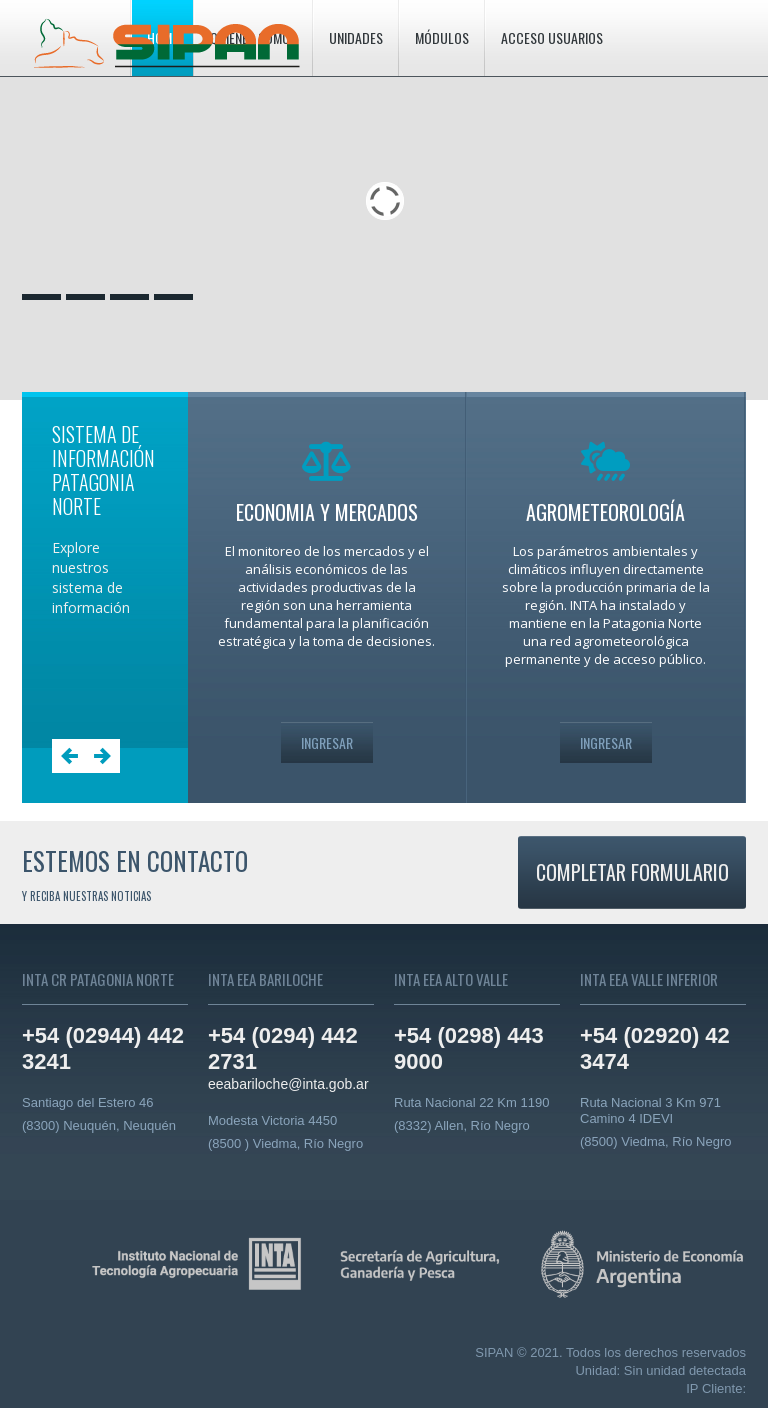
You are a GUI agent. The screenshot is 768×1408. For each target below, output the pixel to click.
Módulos (442, 37)
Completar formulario (632, 872)
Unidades (356, 37)
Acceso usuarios (552, 37)
